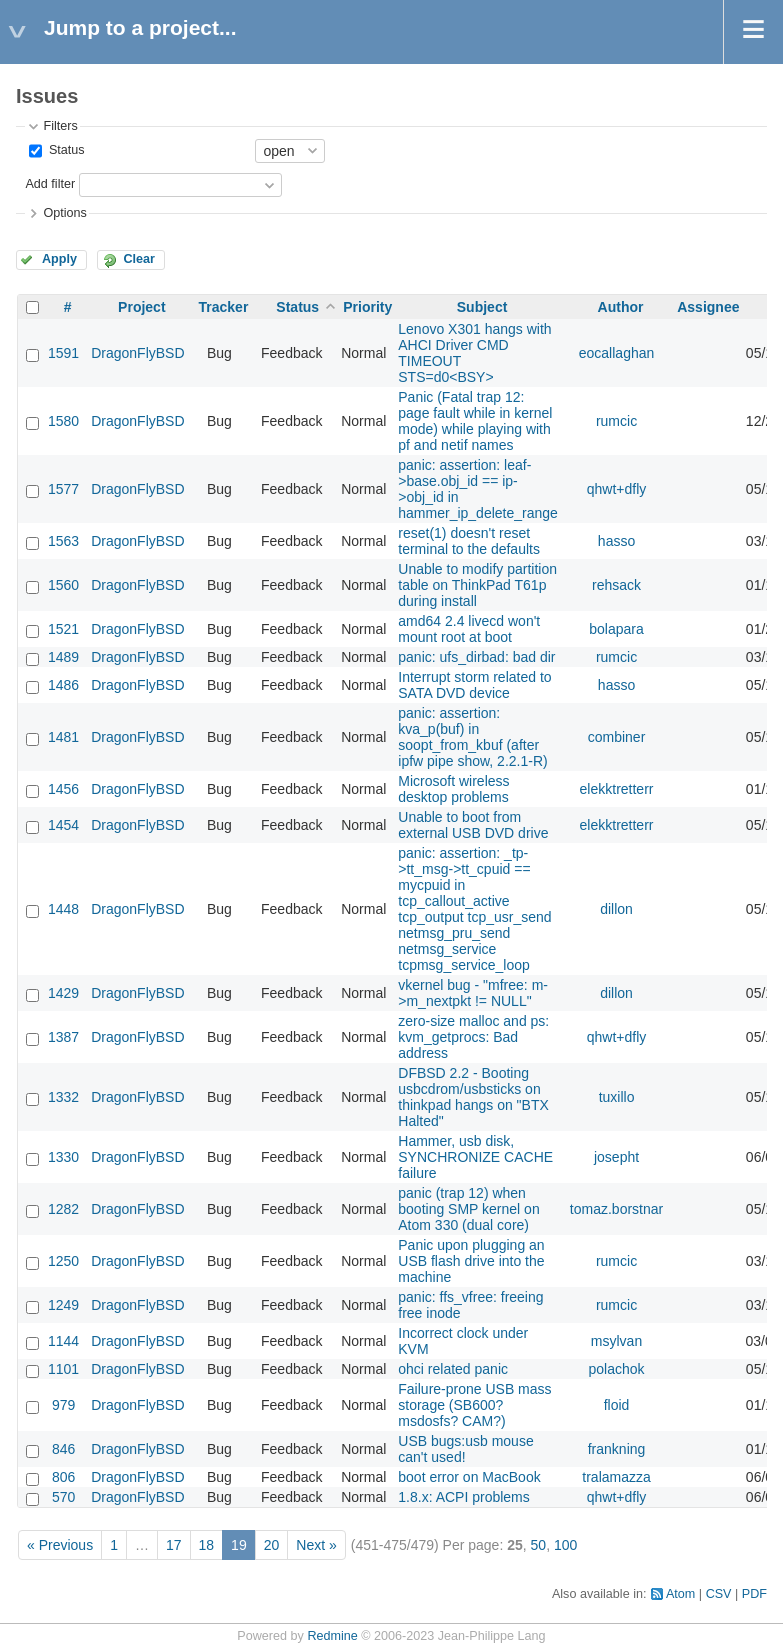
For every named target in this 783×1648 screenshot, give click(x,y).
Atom (680, 1594)
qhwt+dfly (617, 489)
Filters (60, 126)
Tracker (224, 307)
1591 (63, 353)
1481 (63, 737)
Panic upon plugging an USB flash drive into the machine (471, 1261)
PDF (754, 1594)
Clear (139, 259)
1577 (63, 489)
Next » (316, 1545)
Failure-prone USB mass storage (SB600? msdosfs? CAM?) (474, 1405)
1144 (63, 1341)
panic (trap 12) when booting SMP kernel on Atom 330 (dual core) (468, 1209)
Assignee (708, 307)
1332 (63, 1097)
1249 (63, 1305)
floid (617, 1405)
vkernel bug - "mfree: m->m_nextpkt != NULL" (473, 993)
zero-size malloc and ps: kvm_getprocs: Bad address (473, 1037)
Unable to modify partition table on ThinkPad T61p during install (477, 585)
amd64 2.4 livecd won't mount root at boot (469, 629)
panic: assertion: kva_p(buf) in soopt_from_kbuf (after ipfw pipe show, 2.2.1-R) (472, 737)
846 (63, 1449)
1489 (63, 657)
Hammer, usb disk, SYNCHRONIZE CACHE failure (475, 1157)
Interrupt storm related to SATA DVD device (474, 685)
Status (64, 150)
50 (539, 1545)
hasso (616, 541)
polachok (617, 1369)
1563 (63, 541)
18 (207, 1545)
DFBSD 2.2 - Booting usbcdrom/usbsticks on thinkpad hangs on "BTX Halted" (473, 1097)
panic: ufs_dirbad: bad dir (476, 657)
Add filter (50, 184)
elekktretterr (617, 789)
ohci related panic (453, 1369)
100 (565, 1545)
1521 (63, 629)
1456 (63, 789)
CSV (719, 1594)
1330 (63, 1157)
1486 (63, 685)
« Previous (60, 1545)
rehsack (616, 585)
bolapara (616, 629)
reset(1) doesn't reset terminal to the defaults (469, 541)
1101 (63, 1369)
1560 (63, 585)
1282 (63, 1209)
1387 (63, 1037)
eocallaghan (617, 353)
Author (621, 307)
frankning (617, 1449)
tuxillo (617, 1097)
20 (272, 1545)
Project (141, 307)
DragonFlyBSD (137, 353)
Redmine (332, 1636)
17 (174, 1545)
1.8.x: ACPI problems (464, 1497)
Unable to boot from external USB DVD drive (473, 825)
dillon (616, 909)
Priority (367, 307)
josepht (616, 1157)
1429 (63, 993)
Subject (482, 307)
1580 (63, 421)
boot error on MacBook (469, 1477)
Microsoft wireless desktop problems (453, 789)
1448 (63, 909)
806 (63, 1477)
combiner (617, 737)
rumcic (616, 421)
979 (63, 1405)
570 (63, 1497)
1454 (63, 825)
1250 (63, 1261)
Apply (59, 259)
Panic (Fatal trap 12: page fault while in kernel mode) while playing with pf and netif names (475, 421)
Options (64, 213)
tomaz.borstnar (616, 1209)
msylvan (616, 1341)
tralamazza (616, 1477)
